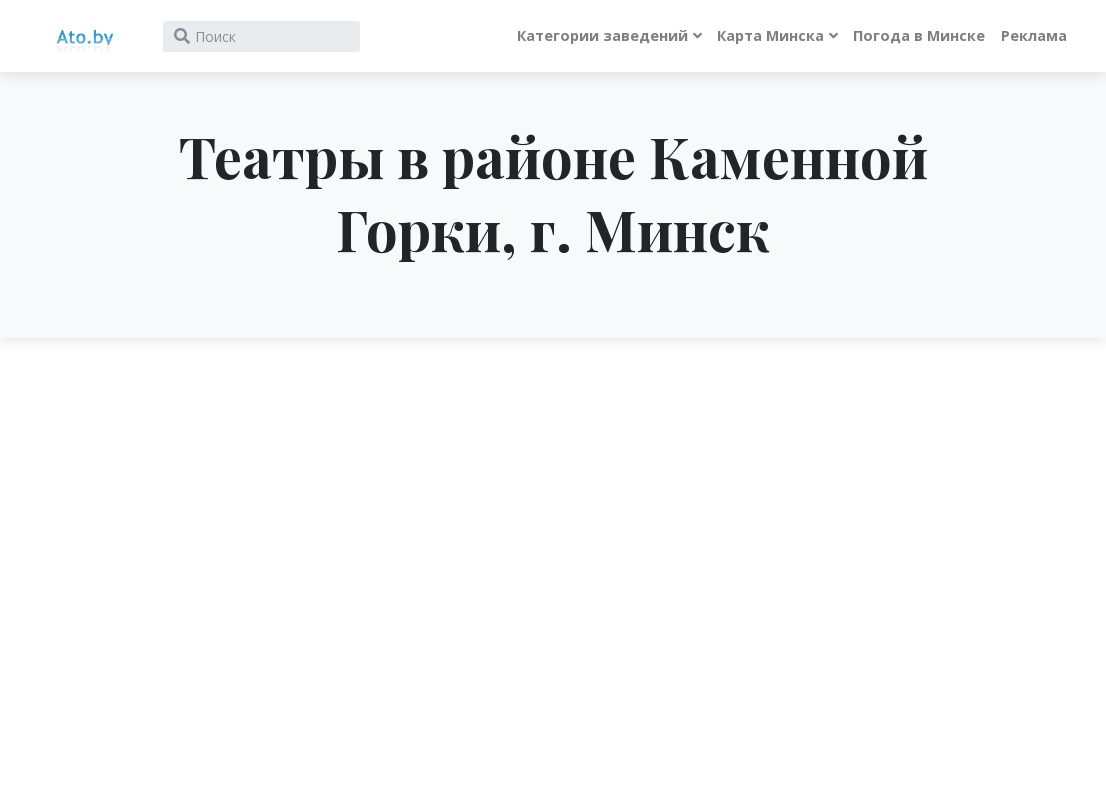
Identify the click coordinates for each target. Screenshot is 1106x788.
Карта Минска (770, 35)
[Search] (261, 36)
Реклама (1034, 35)
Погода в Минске (919, 35)
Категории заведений (602, 35)
